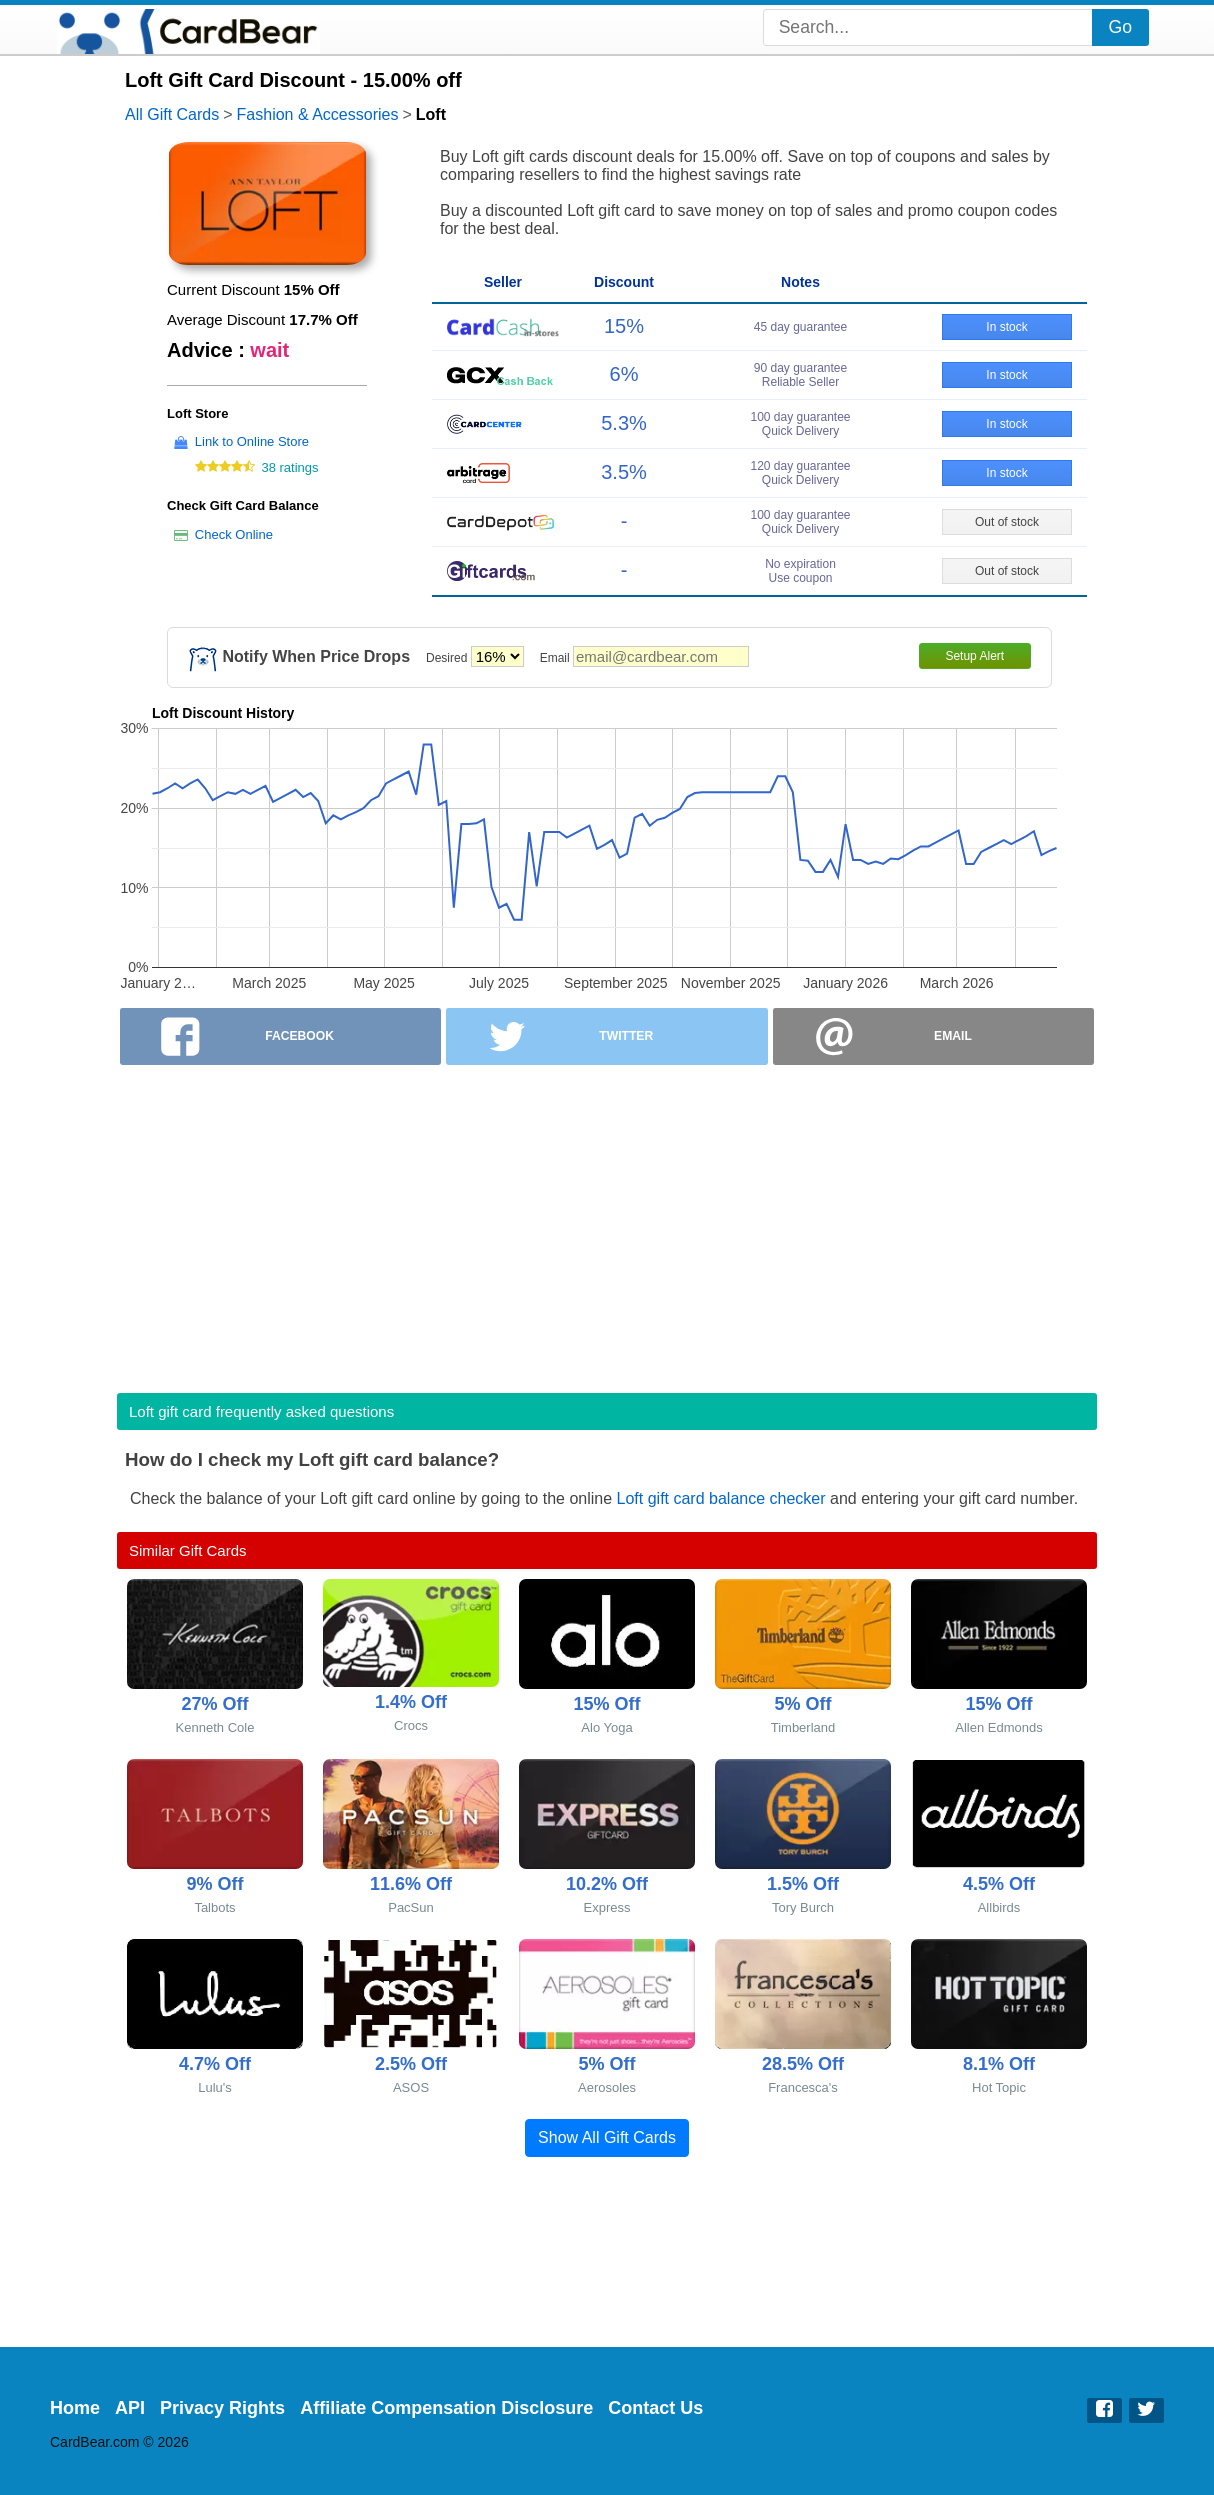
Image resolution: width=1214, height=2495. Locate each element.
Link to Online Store (252, 441)
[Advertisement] (607, 1223)
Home (75, 2408)
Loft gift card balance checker (721, 1498)
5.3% (624, 423)
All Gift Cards (172, 114)
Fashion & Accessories (318, 114)
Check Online (234, 534)
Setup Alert (974, 656)
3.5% (624, 472)
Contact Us (655, 2408)
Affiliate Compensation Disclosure (446, 2408)
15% (624, 326)
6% (624, 374)
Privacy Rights (222, 2408)
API (130, 2408)
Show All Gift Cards (607, 2137)
